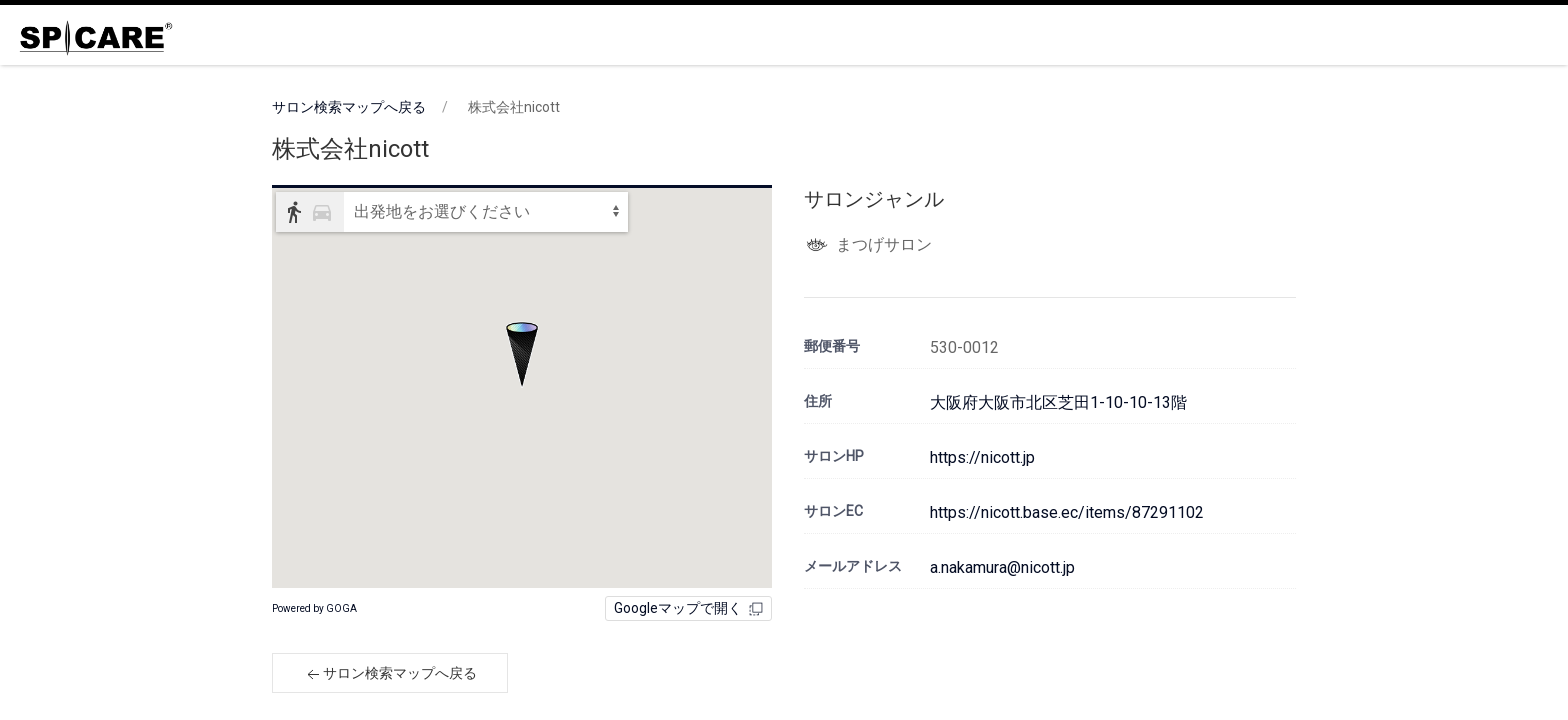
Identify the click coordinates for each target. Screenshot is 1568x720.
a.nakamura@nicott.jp (1002, 567)
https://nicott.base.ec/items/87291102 (1067, 512)
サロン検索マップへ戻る (349, 107)
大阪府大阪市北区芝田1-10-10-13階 (1058, 402)
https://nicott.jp (982, 457)
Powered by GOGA (314, 608)
